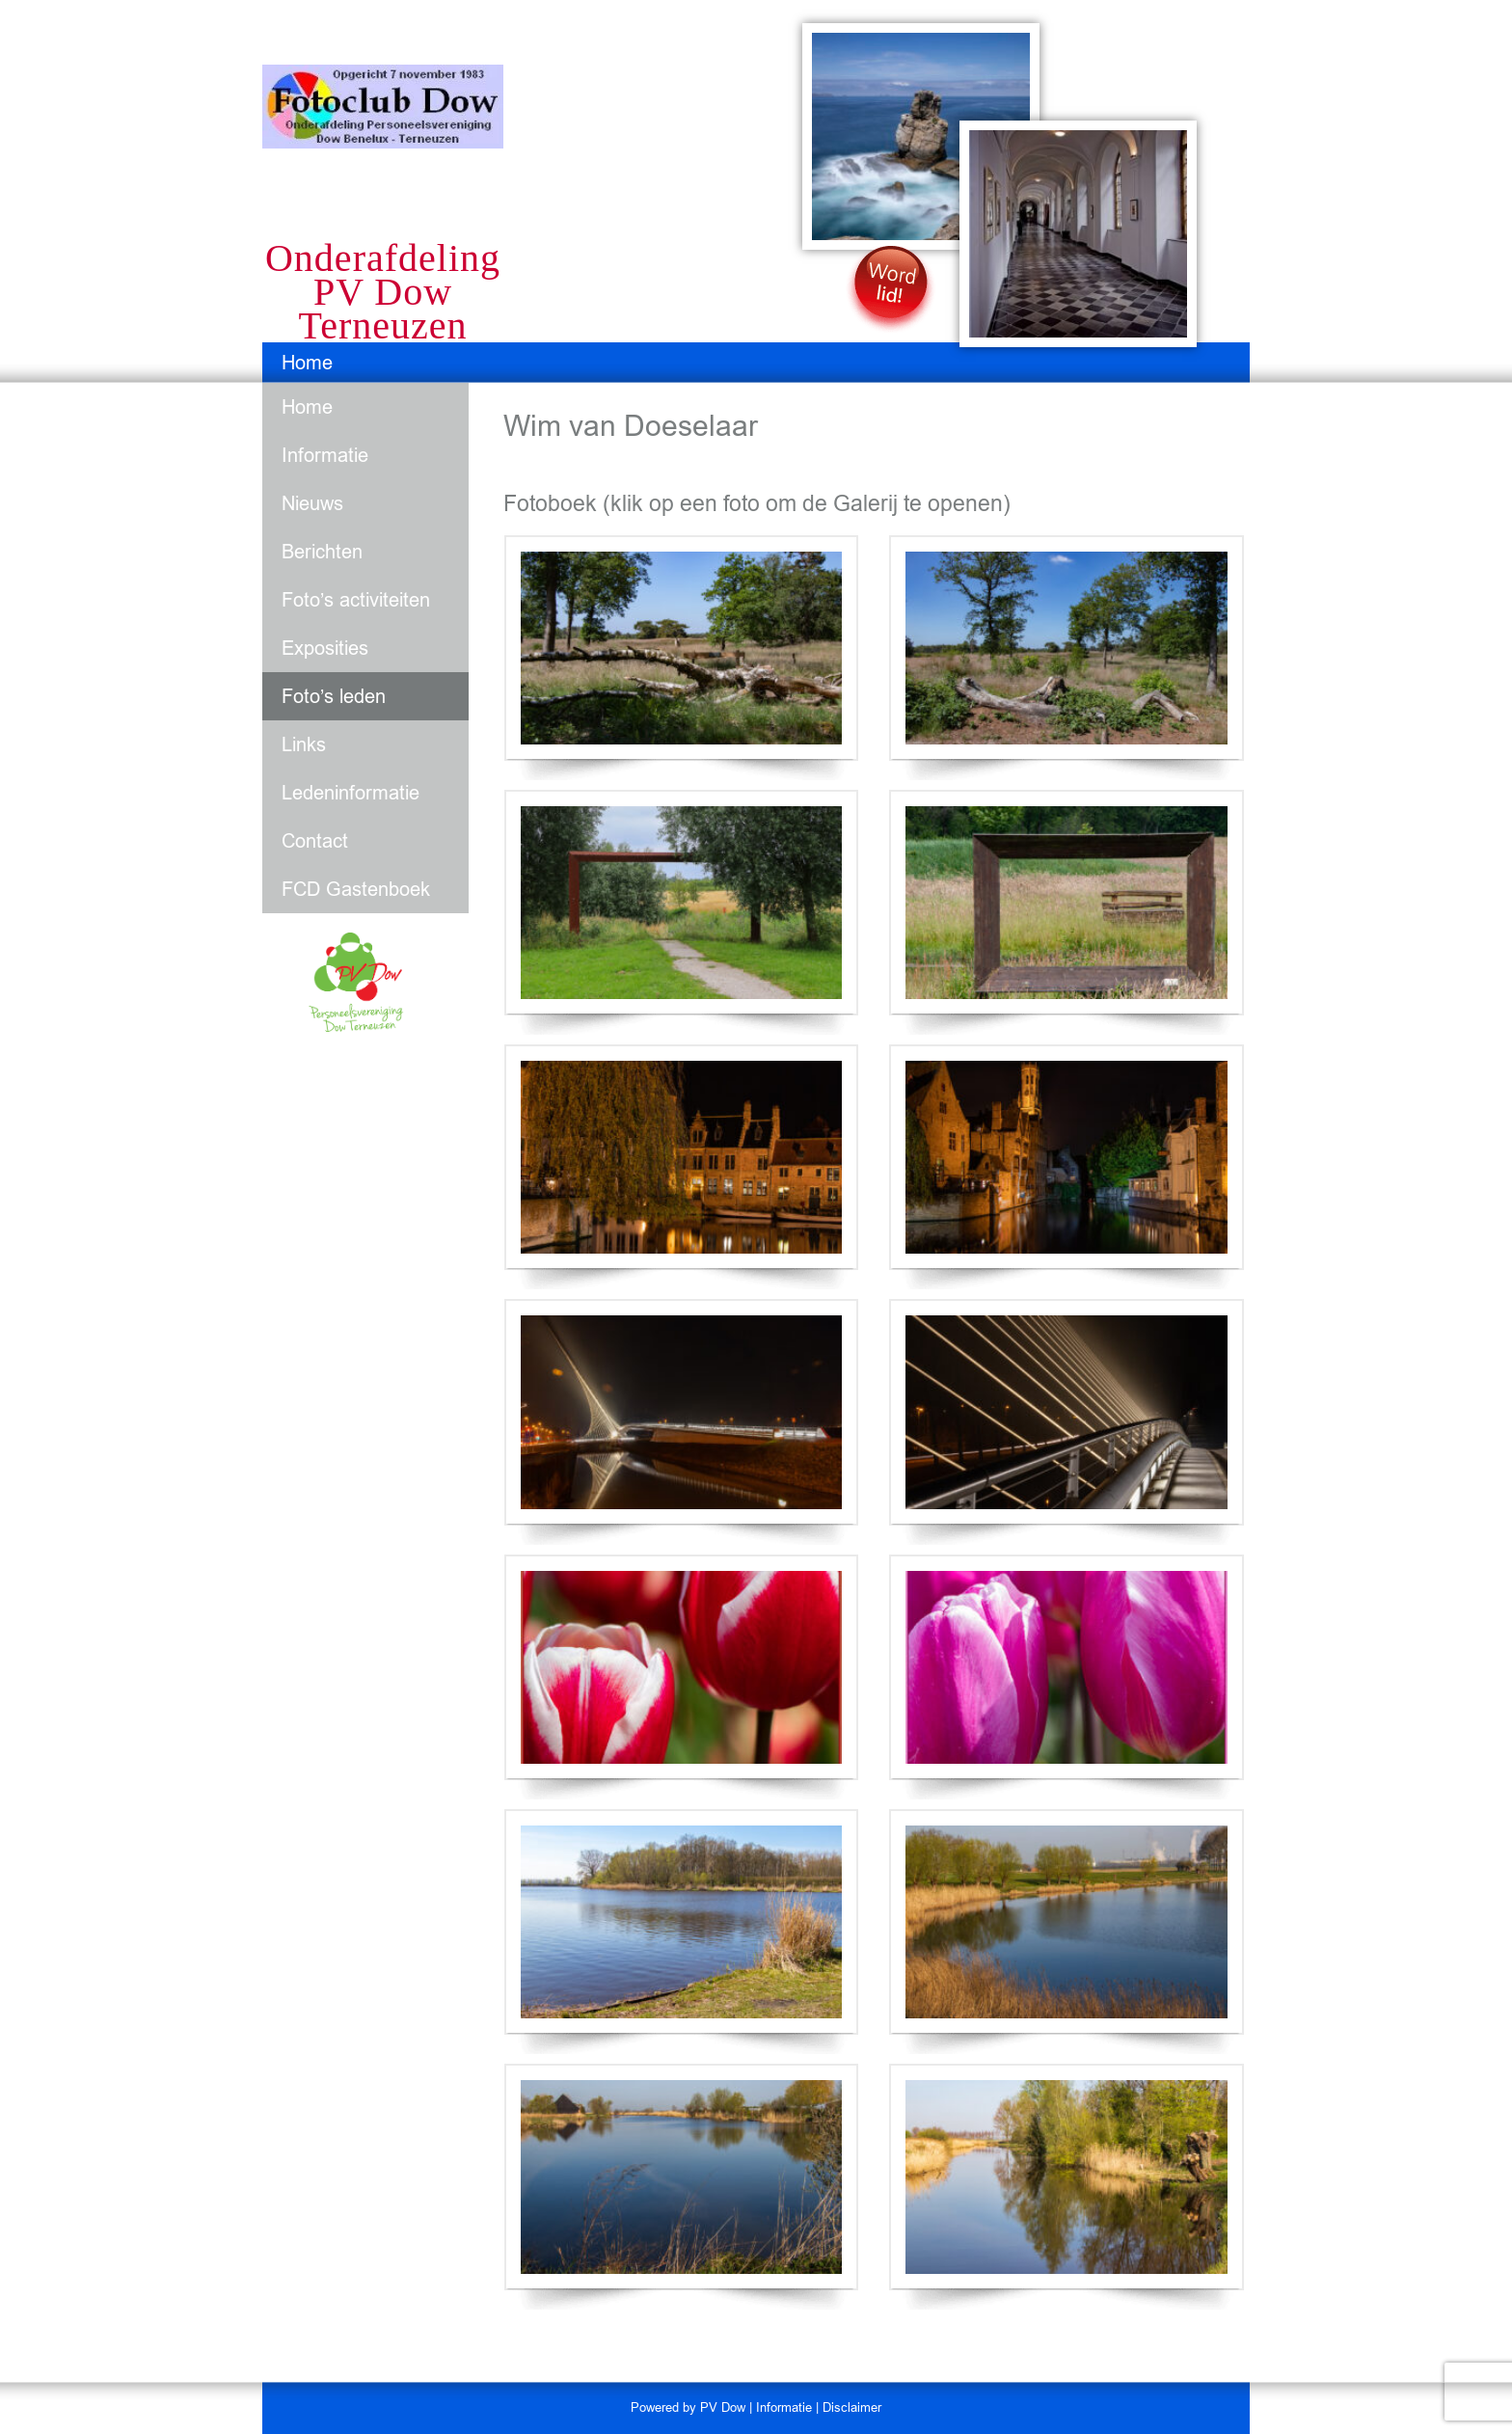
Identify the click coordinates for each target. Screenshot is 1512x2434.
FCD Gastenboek (356, 889)
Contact (315, 841)
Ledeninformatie (350, 792)
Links (304, 744)
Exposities (325, 648)
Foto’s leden (334, 696)
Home (307, 362)
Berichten (322, 551)
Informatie (325, 455)
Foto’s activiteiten (356, 599)
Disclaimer (852, 2407)
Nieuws (312, 503)
